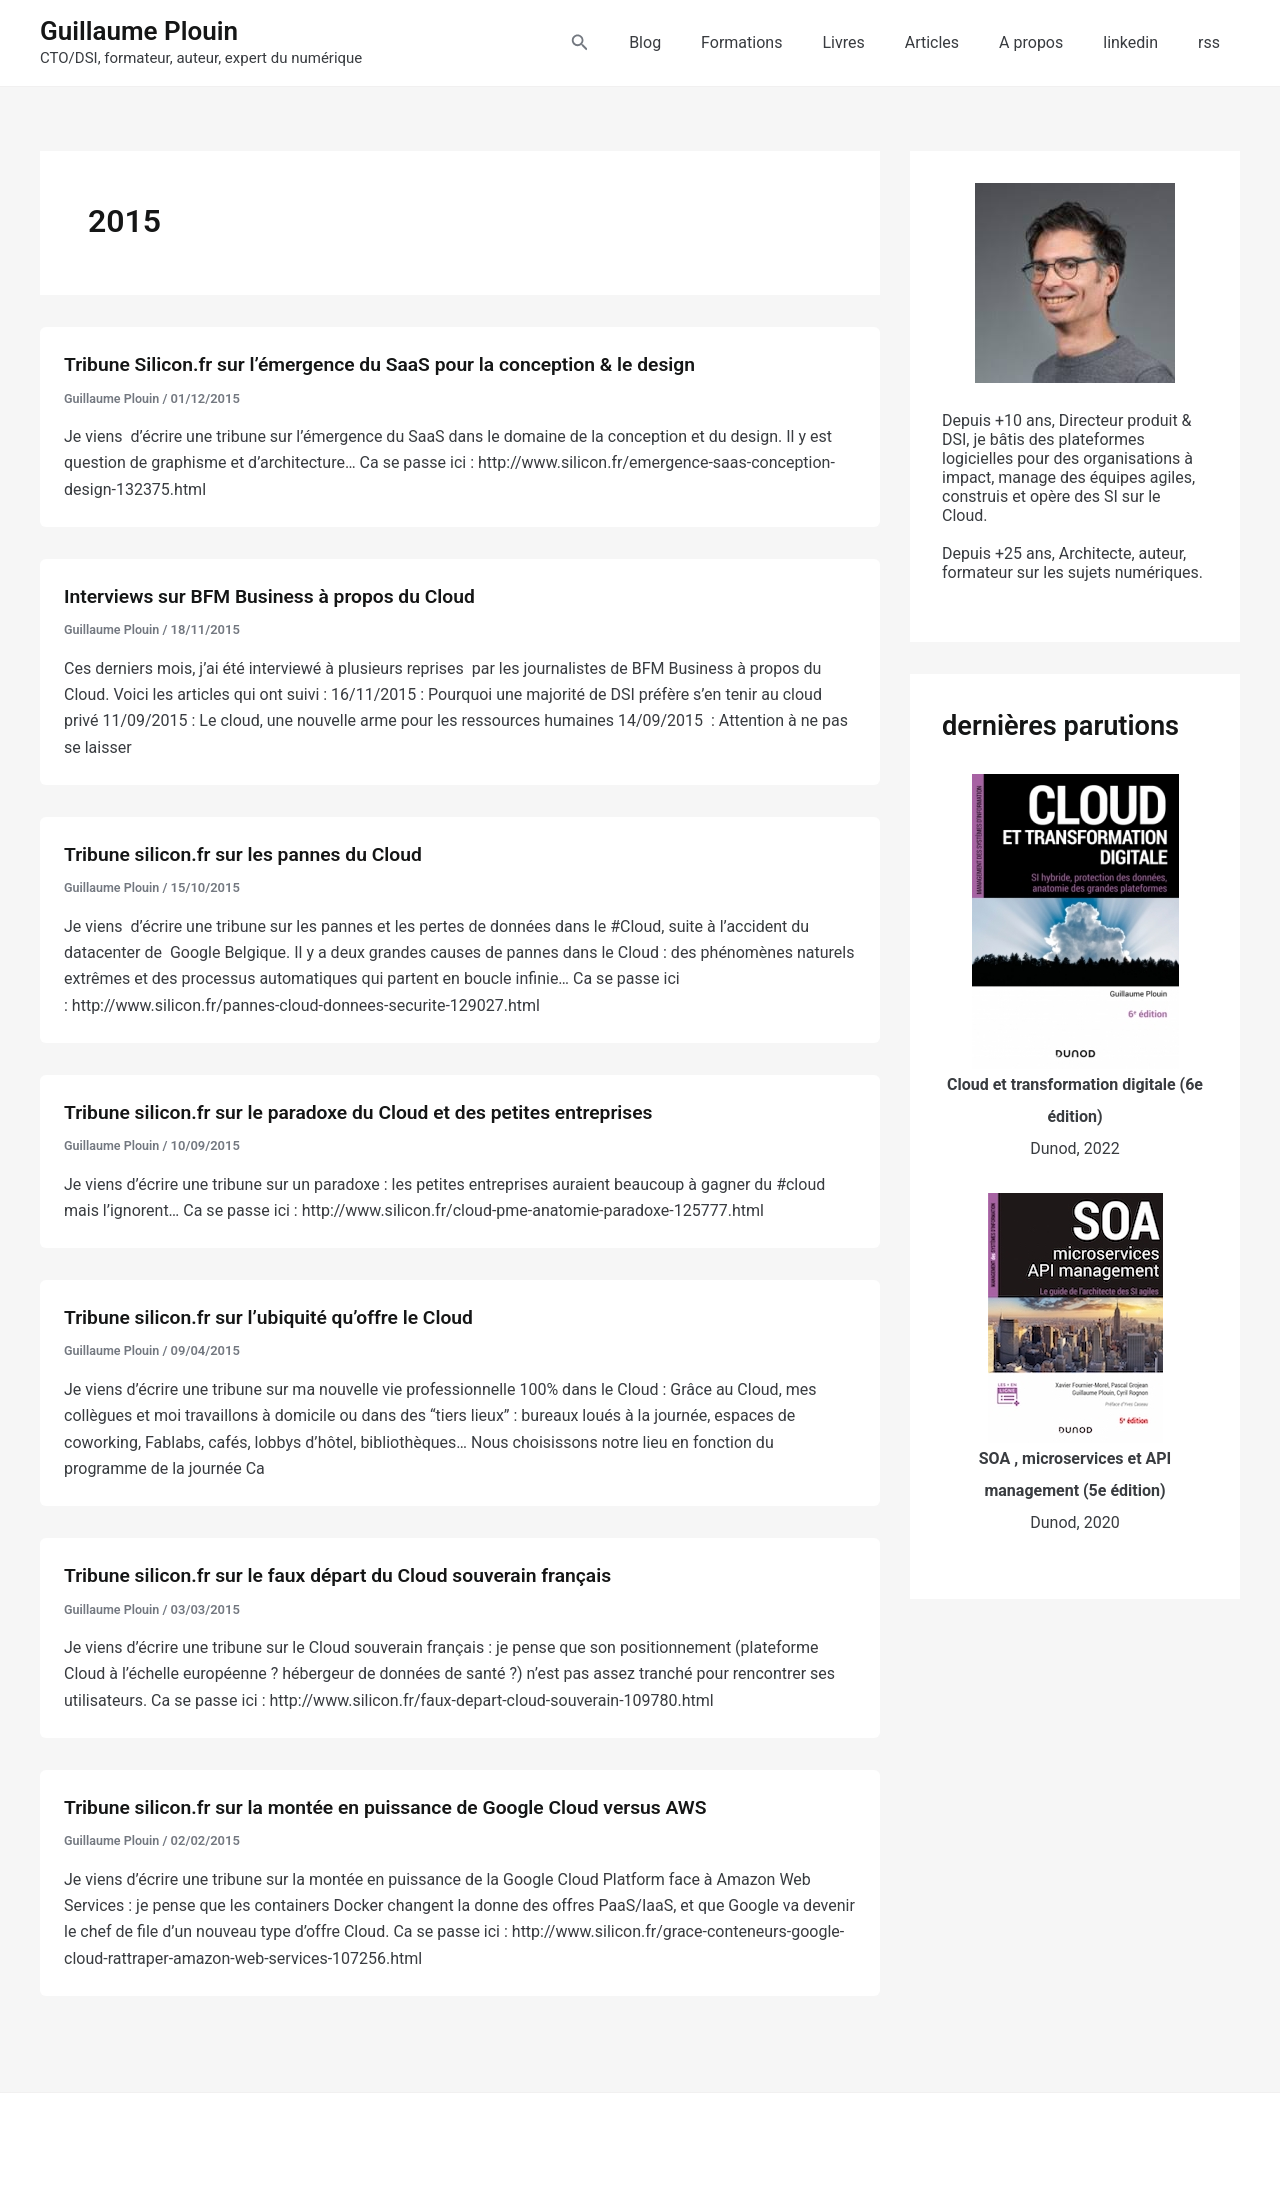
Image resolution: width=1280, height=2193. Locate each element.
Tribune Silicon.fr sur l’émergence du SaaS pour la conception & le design (392, 364)
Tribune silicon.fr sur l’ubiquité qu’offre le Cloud (276, 1317)
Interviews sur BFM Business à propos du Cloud (277, 596)
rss (1213, 42)
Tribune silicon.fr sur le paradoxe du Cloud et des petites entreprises (369, 1112)
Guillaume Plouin (139, 31)
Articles (960, 42)
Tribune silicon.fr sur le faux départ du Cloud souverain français (348, 1575)
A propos (1051, 42)
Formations (785, 42)
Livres (879, 42)
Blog (697, 42)
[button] (636, 42)
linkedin (1142, 42)
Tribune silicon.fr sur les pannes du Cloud (250, 854)
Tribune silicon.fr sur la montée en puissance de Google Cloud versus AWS (398, 1807)
